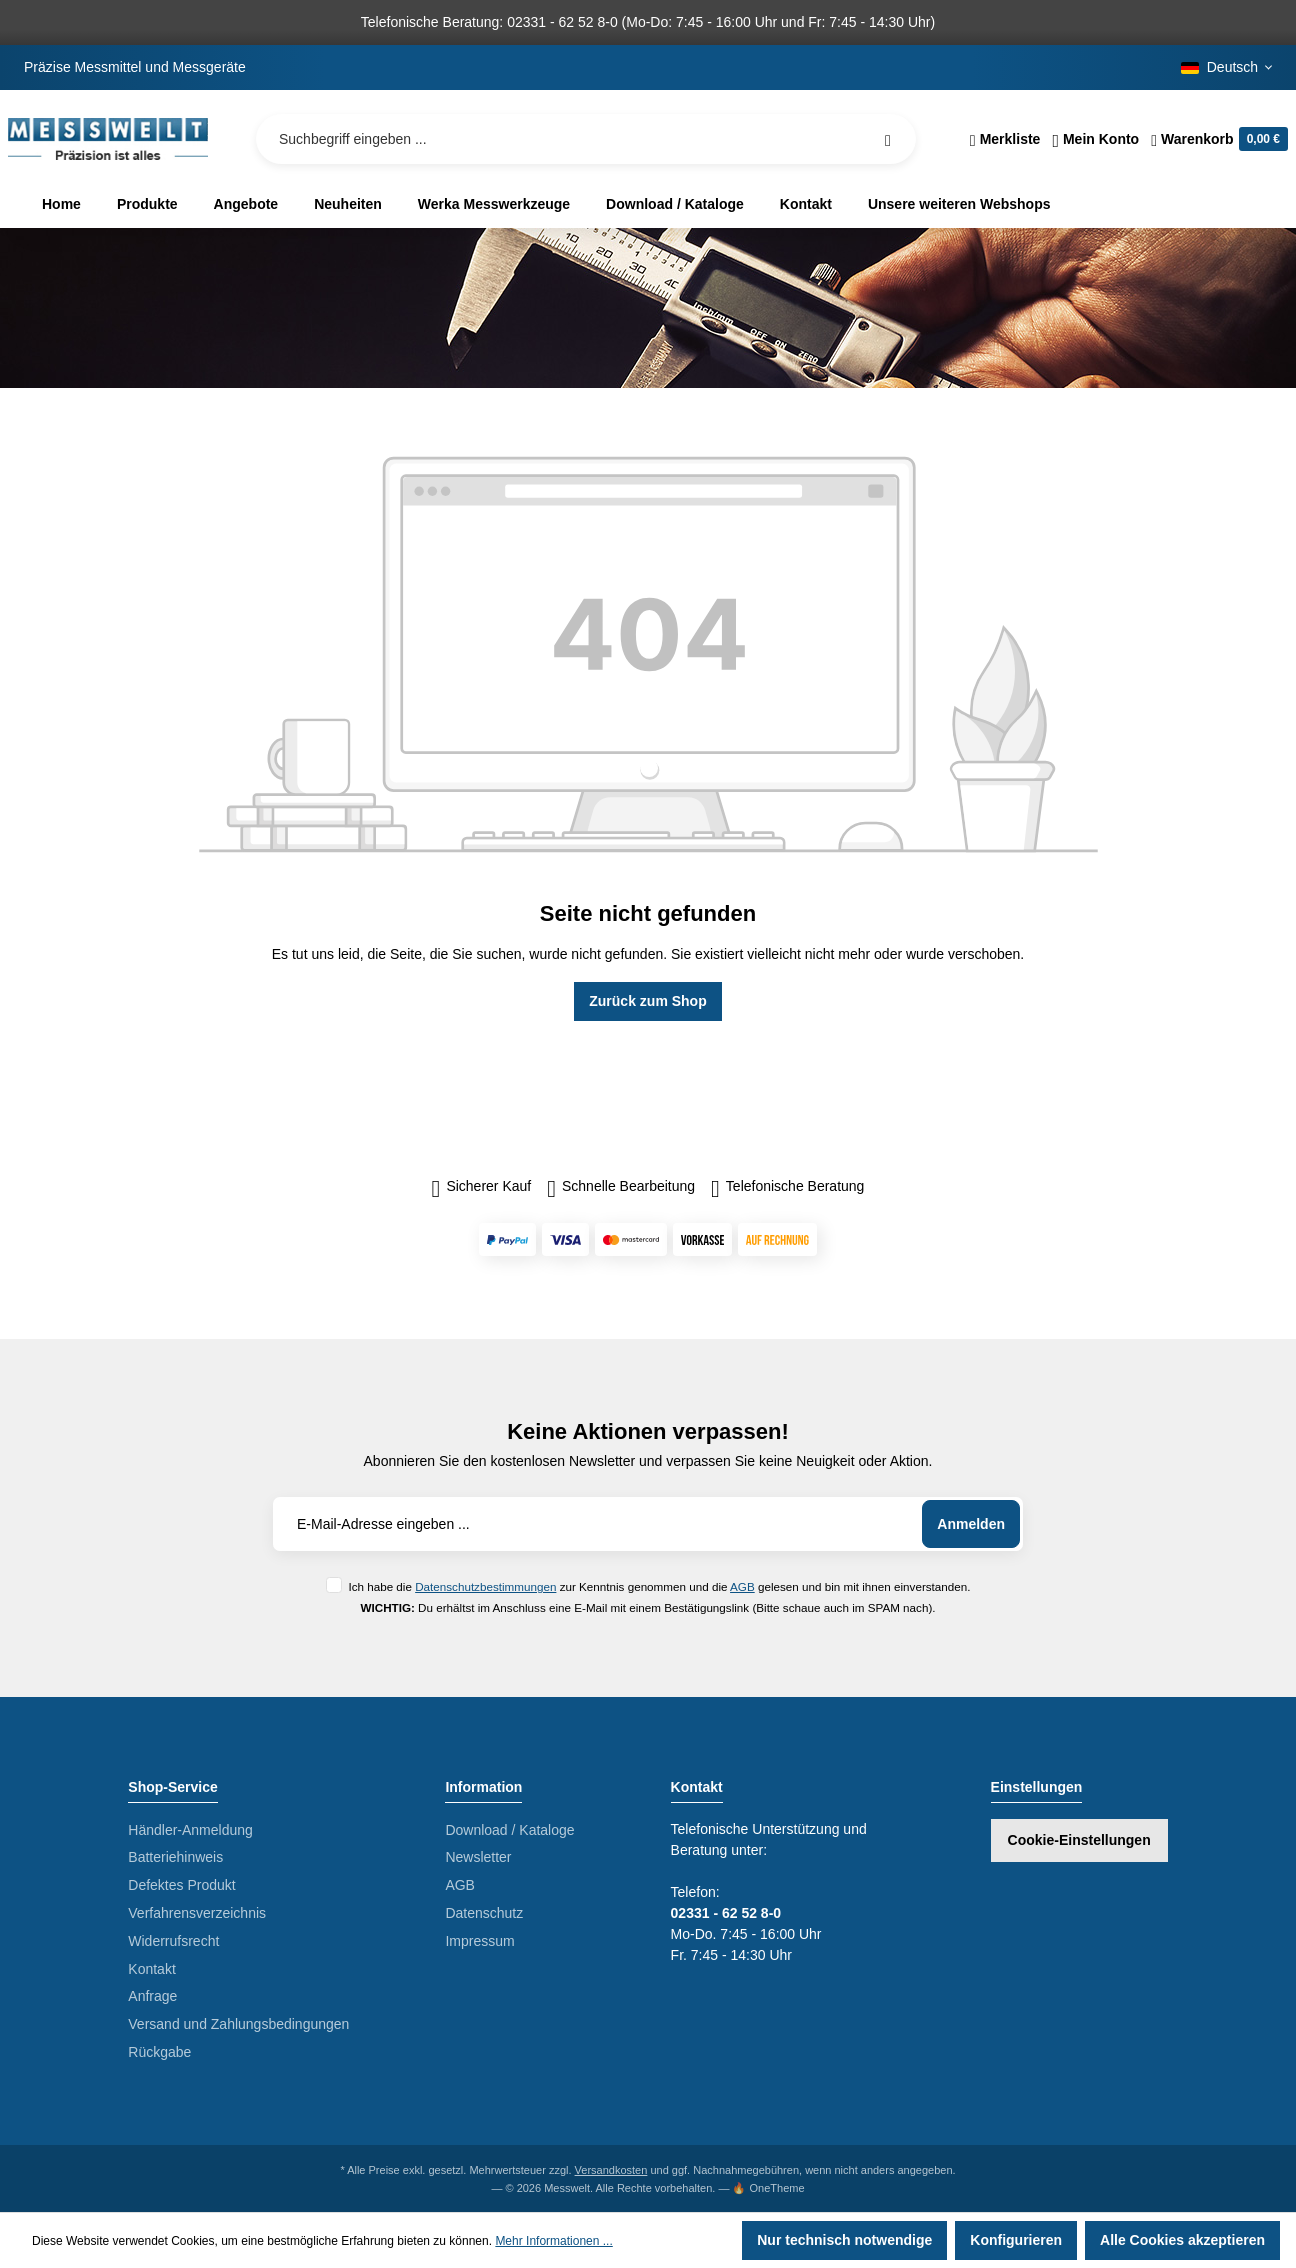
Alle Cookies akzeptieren (1182, 2240)
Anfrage (152, 1996)
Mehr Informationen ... (553, 2241)
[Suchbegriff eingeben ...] (586, 139)
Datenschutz (484, 1913)
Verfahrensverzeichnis (197, 1913)
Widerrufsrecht (173, 1941)
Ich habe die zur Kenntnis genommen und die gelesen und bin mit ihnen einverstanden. (659, 1586)
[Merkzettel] (1005, 139)
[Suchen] (888, 139)
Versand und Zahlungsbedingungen (238, 2024)
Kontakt (151, 1969)
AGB (742, 1586)
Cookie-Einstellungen (1079, 1840)
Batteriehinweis (175, 1857)
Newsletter (478, 1857)
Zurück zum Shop (647, 1001)
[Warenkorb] (1216, 139)
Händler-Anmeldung (190, 1830)
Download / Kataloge (509, 1830)
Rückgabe (159, 2052)
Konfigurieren (1016, 2240)
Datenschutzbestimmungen (485, 1586)
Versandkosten (611, 2170)
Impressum (479, 1941)
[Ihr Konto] (1095, 139)
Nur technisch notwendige (844, 2240)
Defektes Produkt (181, 1885)
